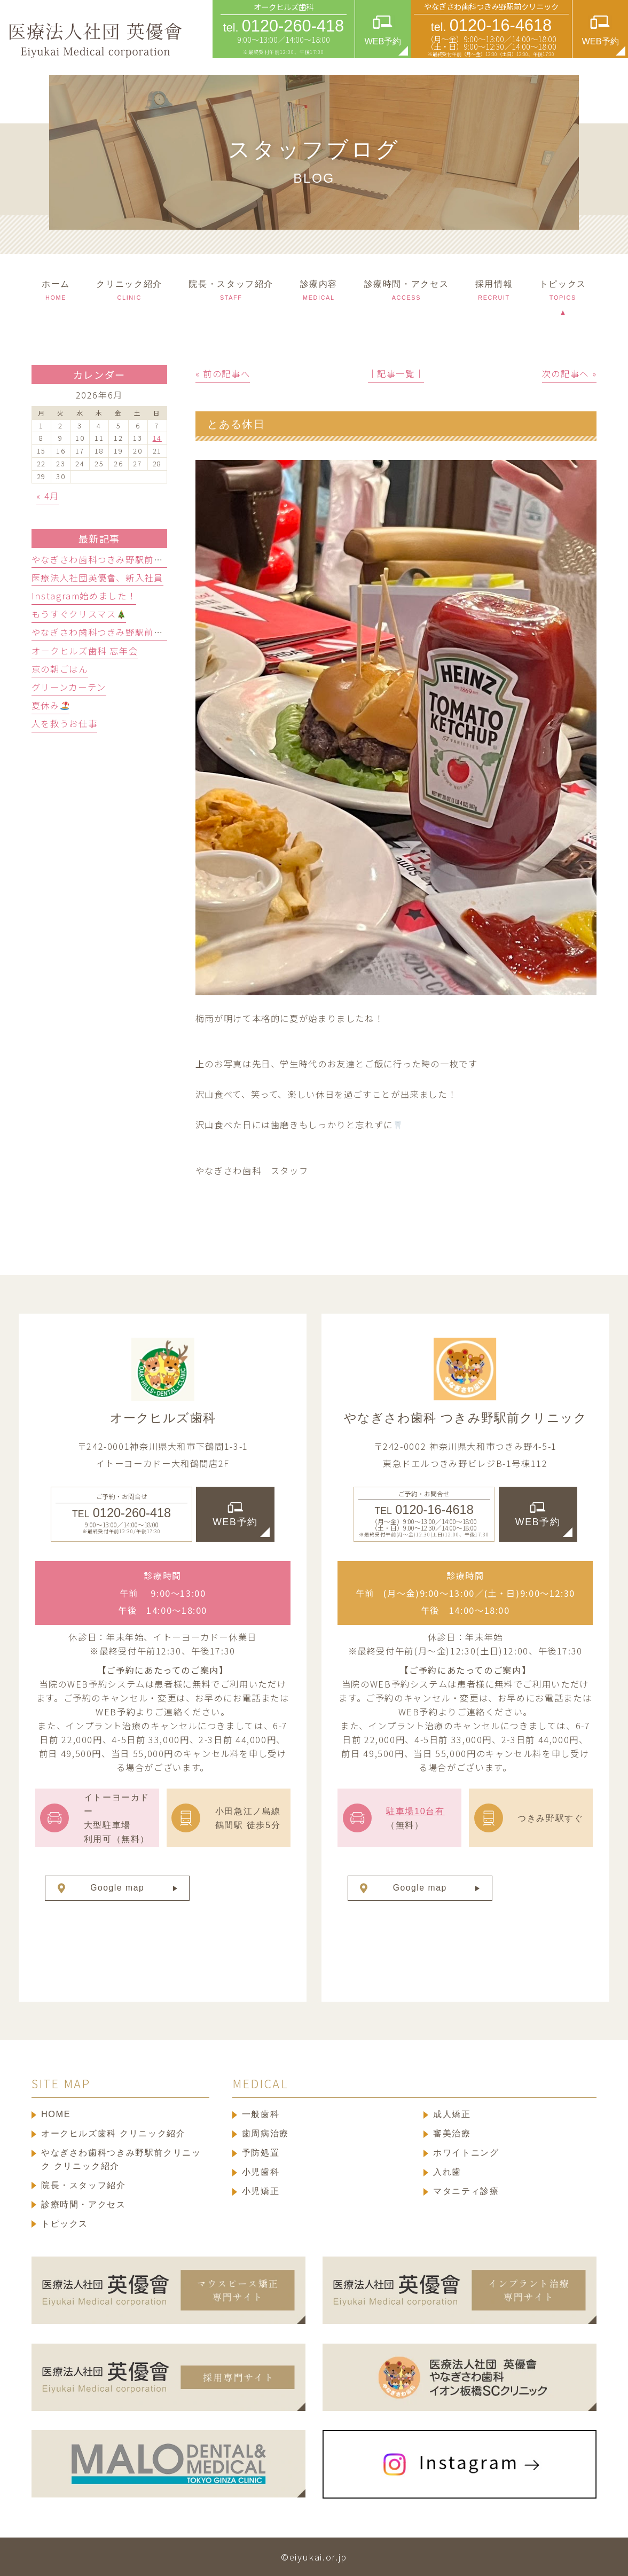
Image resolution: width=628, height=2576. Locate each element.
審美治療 (452, 2133)
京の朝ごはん (60, 668)
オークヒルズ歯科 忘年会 (85, 650)
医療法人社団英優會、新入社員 (97, 577)
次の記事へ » (569, 373)
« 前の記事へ (222, 373)
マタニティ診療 (466, 2191)
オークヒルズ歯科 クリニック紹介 (113, 2133)
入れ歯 (447, 2171)
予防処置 (261, 2152)
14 (157, 438)
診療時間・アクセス (83, 2204)
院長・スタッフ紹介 (83, 2185)
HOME (55, 2114)
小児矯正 (261, 2191)
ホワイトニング (466, 2152)
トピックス (64, 2223)
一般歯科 (261, 2114)
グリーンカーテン (69, 687)
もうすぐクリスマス (78, 613)
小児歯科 (261, 2171)
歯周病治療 (265, 2133)
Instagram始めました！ (84, 595)
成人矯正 (452, 2114)
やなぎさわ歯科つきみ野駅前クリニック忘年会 (130, 632)
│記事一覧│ (396, 373)
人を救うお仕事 (64, 723)
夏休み (50, 705)
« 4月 (47, 495)
